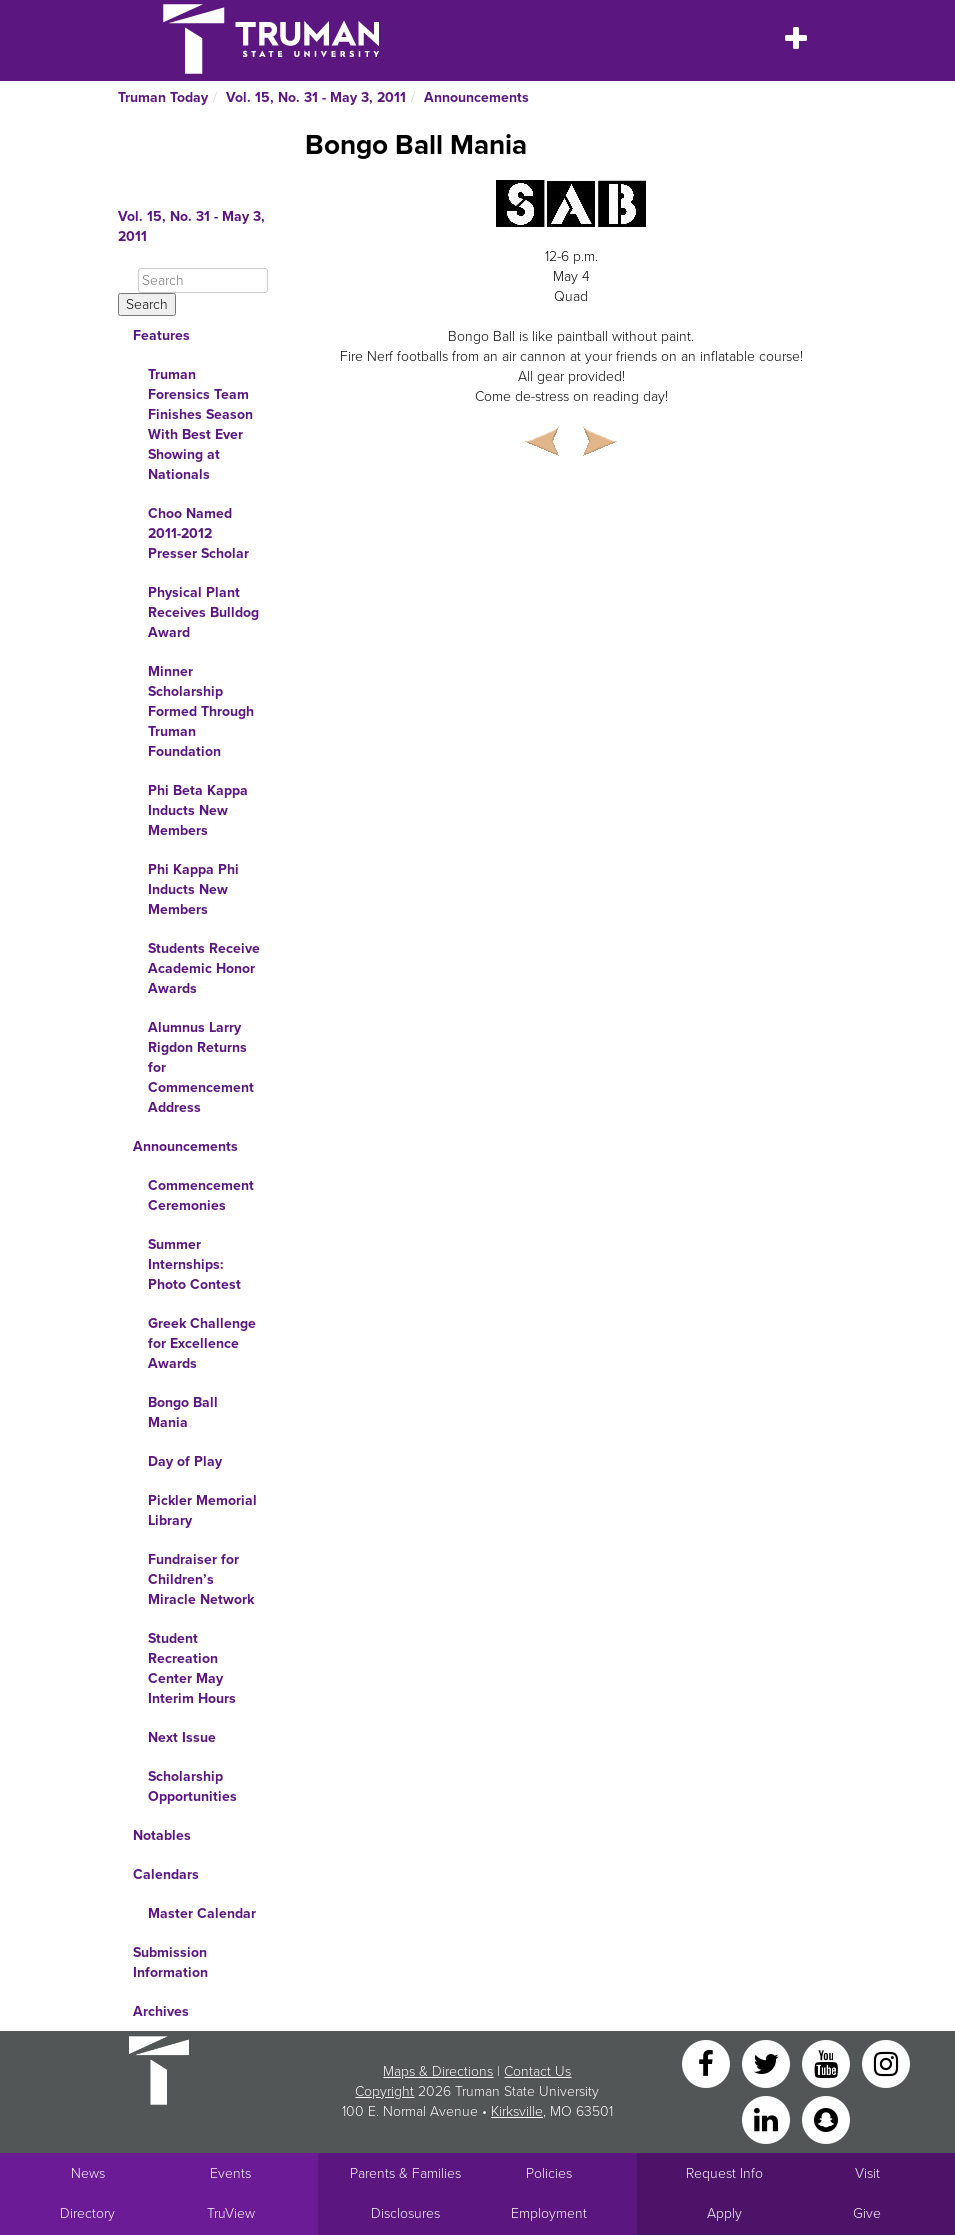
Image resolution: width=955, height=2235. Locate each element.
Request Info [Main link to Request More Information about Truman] (724, 2173)
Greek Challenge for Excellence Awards (202, 1343)
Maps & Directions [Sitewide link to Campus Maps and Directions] (438, 2071)
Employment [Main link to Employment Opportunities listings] (549, 2213)
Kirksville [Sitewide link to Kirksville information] (517, 2111)
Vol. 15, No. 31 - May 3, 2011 (316, 97)
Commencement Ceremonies (201, 1195)
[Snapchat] (826, 2118)
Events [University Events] (230, 2173)
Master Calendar (202, 1913)
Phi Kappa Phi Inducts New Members (193, 889)
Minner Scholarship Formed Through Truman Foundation (201, 711)
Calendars (166, 1874)
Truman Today (163, 97)
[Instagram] (886, 2062)
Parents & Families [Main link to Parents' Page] (405, 2173)
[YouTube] (828, 2062)
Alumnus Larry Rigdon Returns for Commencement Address (201, 1067)
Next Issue (182, 1737)
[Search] (203, 280)
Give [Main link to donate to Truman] (867, 2213)
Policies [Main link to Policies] (549, 2173)
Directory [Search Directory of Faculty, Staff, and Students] (87, 2213)
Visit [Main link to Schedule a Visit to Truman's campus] (867, 2173)
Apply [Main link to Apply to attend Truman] (724, 2213)
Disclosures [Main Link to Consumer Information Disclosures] (405, 2213)
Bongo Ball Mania (183, 1412)
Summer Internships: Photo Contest (194, 1264)
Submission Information (170, 1962)
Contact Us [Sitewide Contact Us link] (537, 2071)
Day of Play (185, 1461)
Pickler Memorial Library (202, 1510)
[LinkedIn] (768, 2118)
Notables (162, 1835)
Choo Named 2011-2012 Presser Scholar (198, 533)
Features (161, 335)
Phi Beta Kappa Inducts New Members (198, 810)
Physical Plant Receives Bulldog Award (203, 612)
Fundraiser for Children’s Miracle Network (201, 1579)
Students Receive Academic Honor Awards (204, 968)
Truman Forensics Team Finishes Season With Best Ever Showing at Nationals (200, 424)
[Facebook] (708, 2062)
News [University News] (88, 2173)
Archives (161, 2011)
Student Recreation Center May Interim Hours (192, 1668)
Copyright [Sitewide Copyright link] (384, 2091)
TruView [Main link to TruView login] (231, 2213)
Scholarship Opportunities (192, 1786)
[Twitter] (768, 2062)
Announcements (476, 97)
